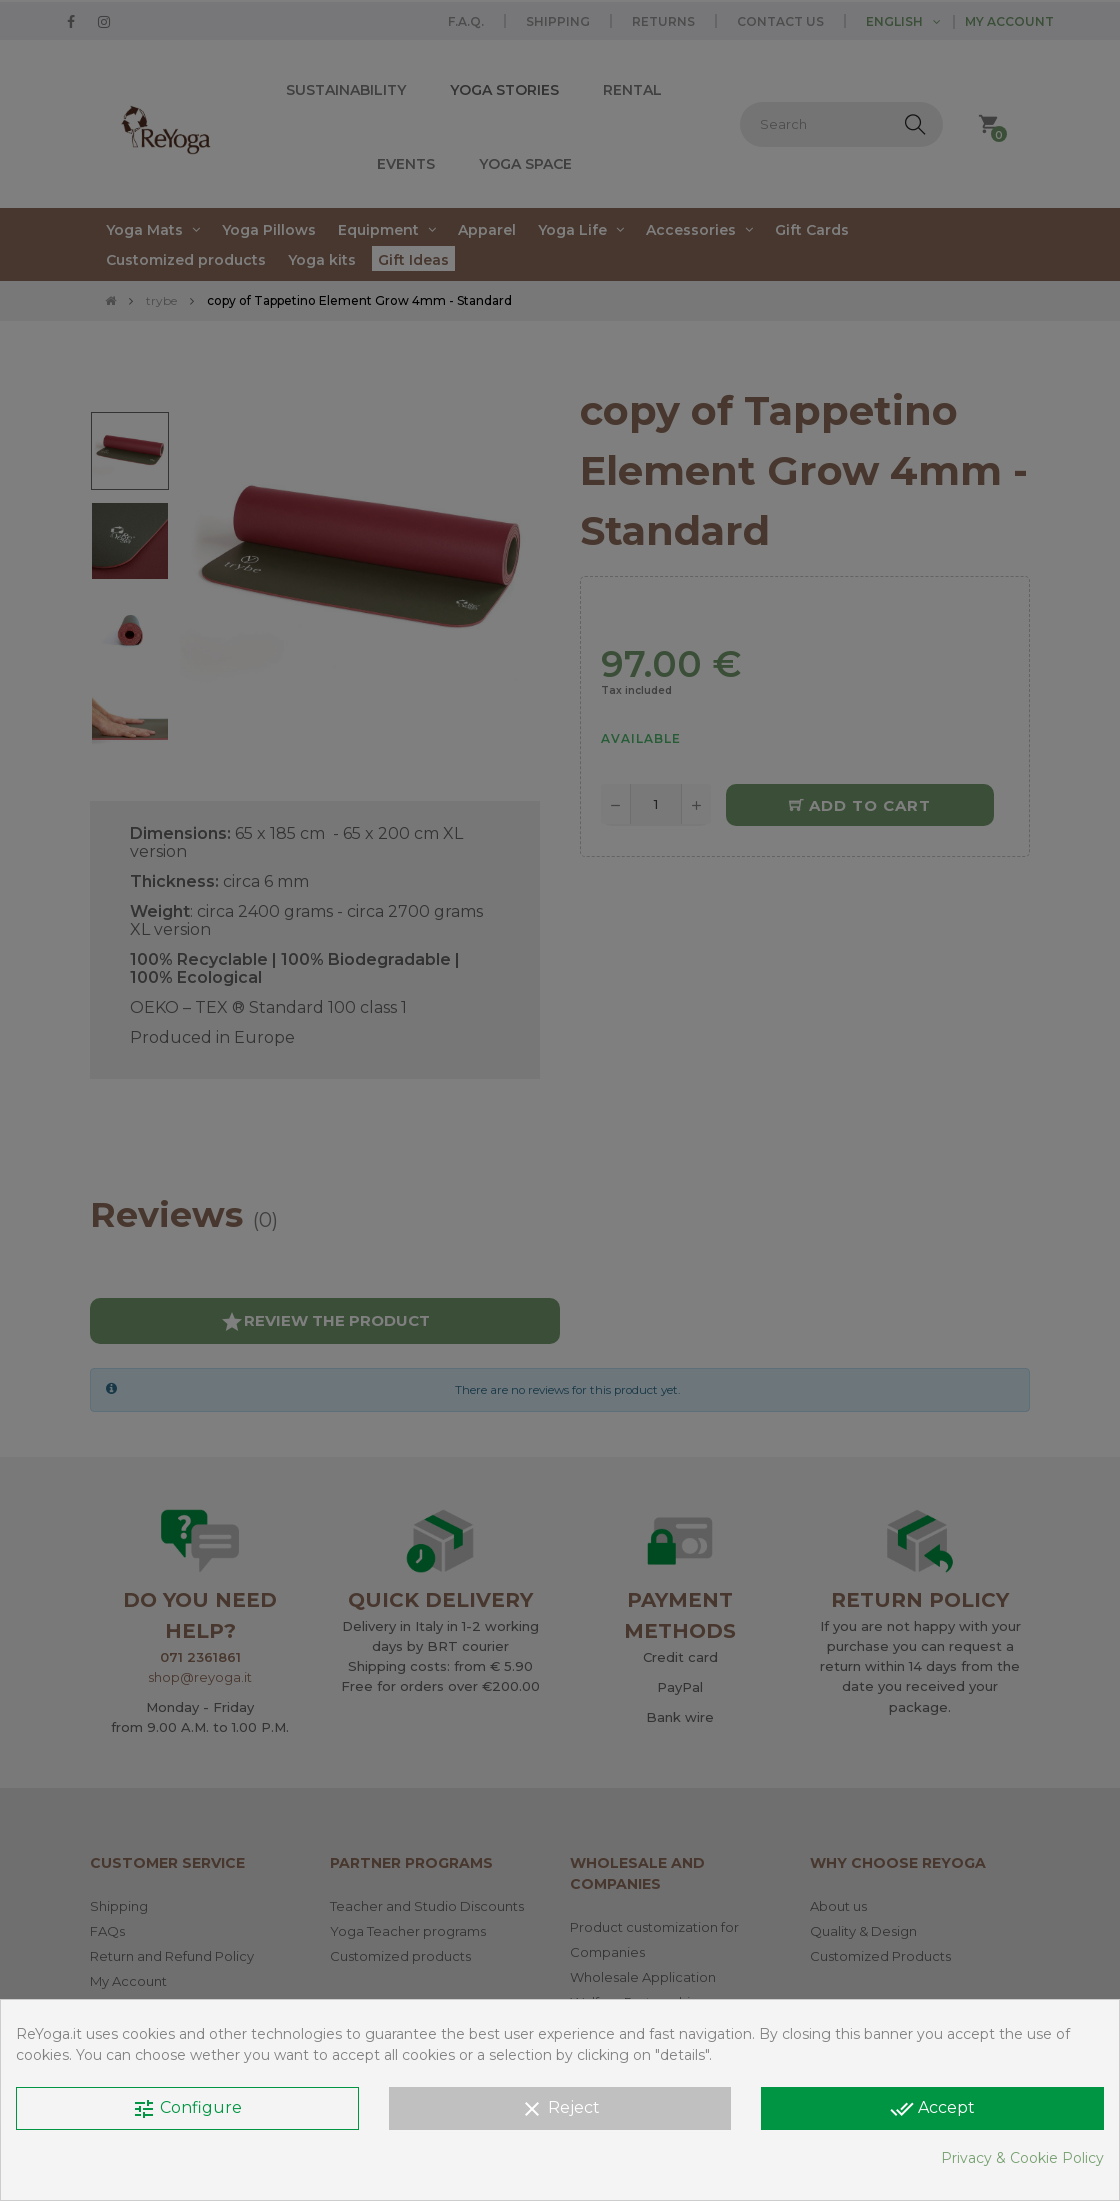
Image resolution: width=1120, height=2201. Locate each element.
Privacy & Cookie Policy (1022, 2158)
